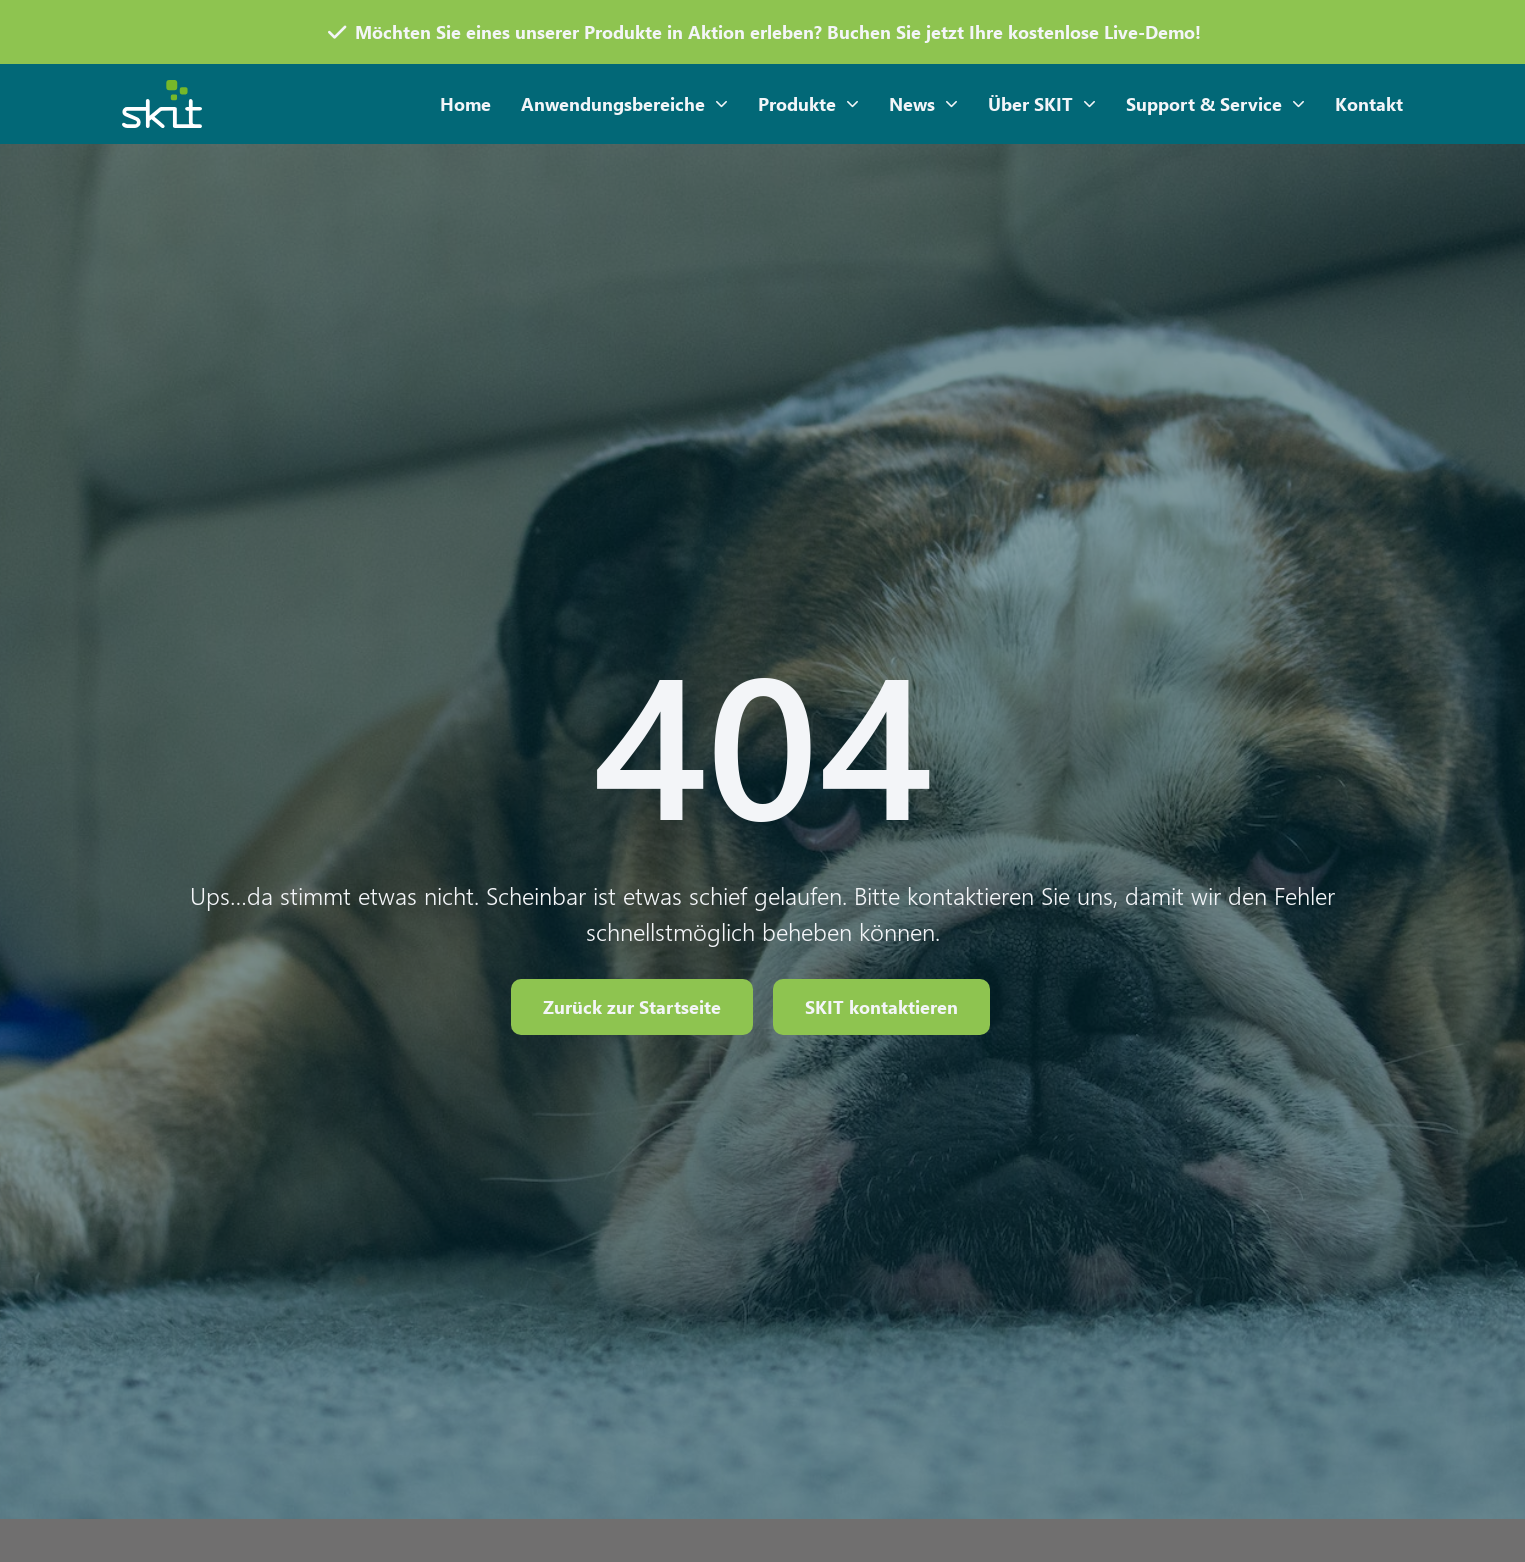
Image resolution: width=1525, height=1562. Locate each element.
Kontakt (1369, 104)
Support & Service (1215, 104)
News (923, 104)
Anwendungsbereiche (624, 104)
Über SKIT (1042, 104)
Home (465, 104)
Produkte (808, 104)
